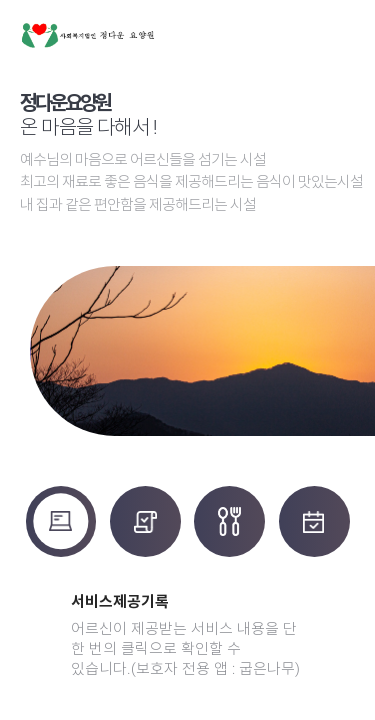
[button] (336, 642)
